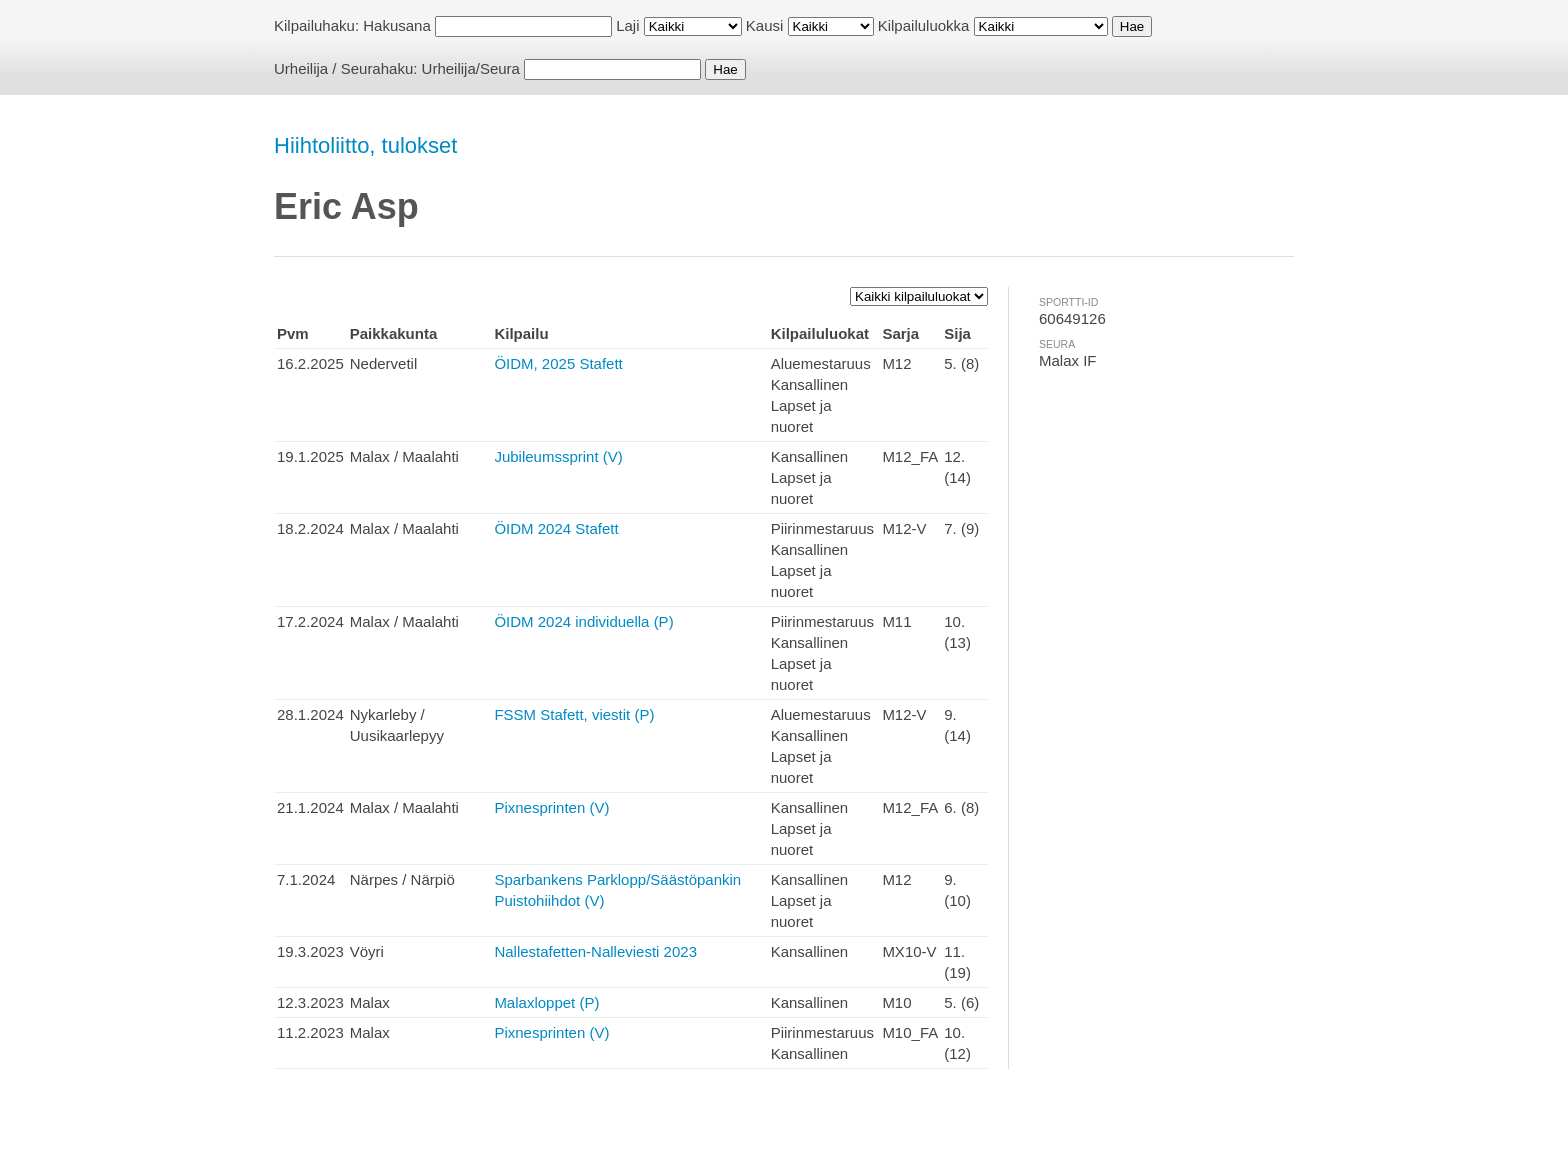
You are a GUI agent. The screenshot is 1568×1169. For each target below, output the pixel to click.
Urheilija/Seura (471, 68)
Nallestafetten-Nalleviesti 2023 (595, 951)
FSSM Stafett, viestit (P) (574, 714)
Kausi (765, 25)
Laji (627, 25)
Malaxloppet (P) (546, 1002)
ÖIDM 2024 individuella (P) (583, 621)
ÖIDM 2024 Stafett (556, 528)
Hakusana (397, 25)
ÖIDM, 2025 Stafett (558, 363)
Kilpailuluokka (924, 25)
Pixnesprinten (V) (551, 807)
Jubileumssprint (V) (558, 456)
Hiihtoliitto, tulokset (365, 145)
